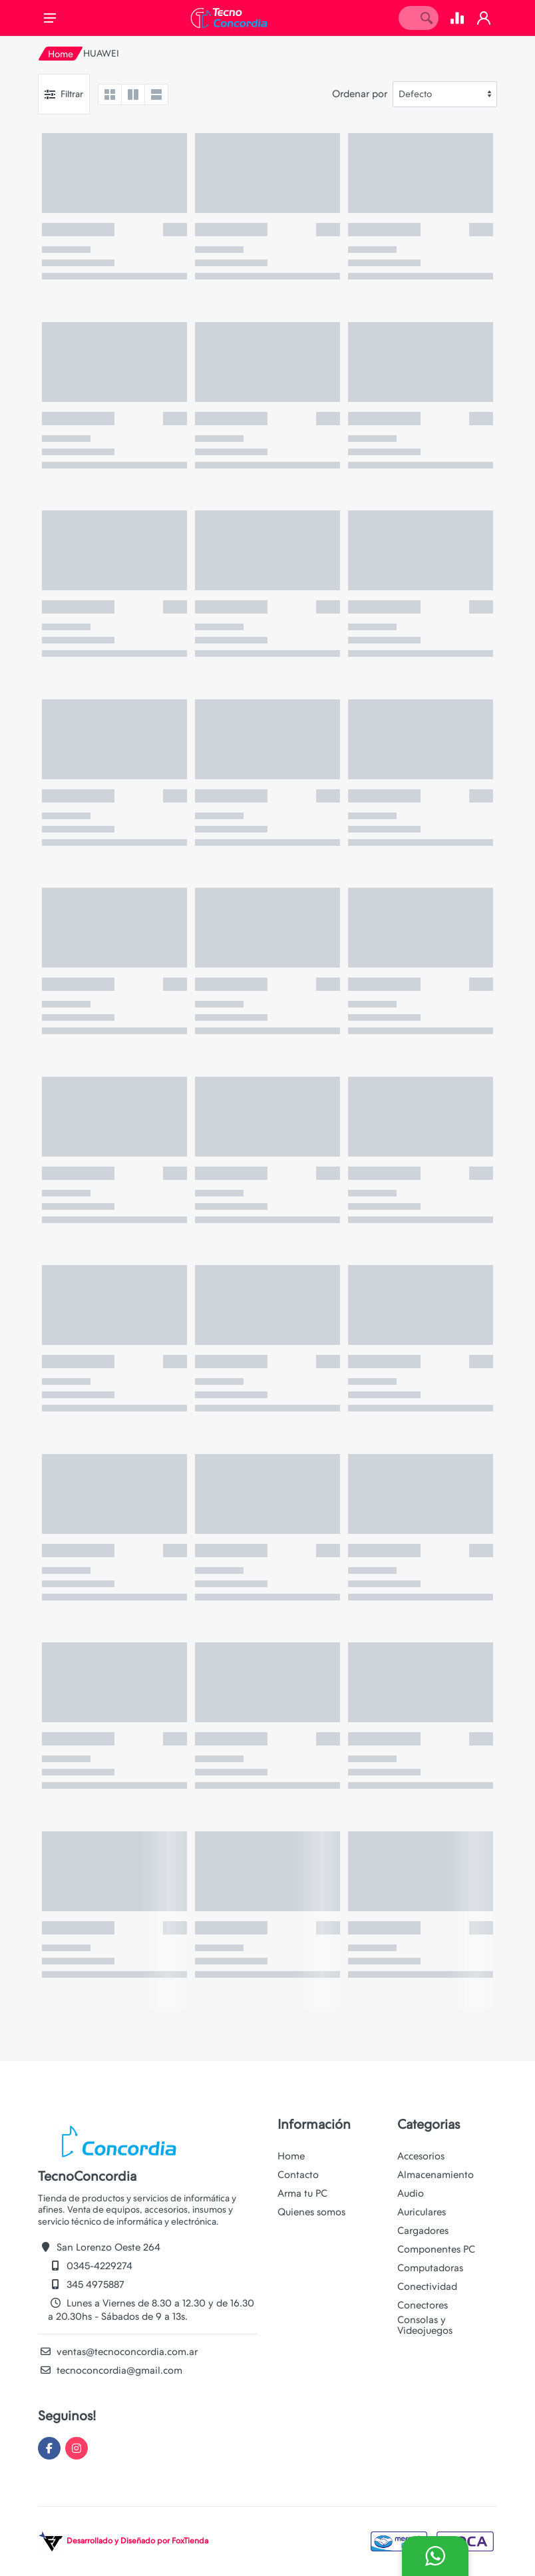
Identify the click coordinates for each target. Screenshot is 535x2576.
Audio (410, 2193)
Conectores (422, 2305)
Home (60, 54)
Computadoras (430, 2268)
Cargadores (422, 2230)
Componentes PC (436, 2249)
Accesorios (421, 2156)
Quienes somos (311, 2212)
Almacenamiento (435, 2174)
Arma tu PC (302, 2193)
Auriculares (421, 2212)
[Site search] (407, 18)
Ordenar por (359, 94)
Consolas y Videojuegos (424, 2325)
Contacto (298, 2174)
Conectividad (427, 2286)
